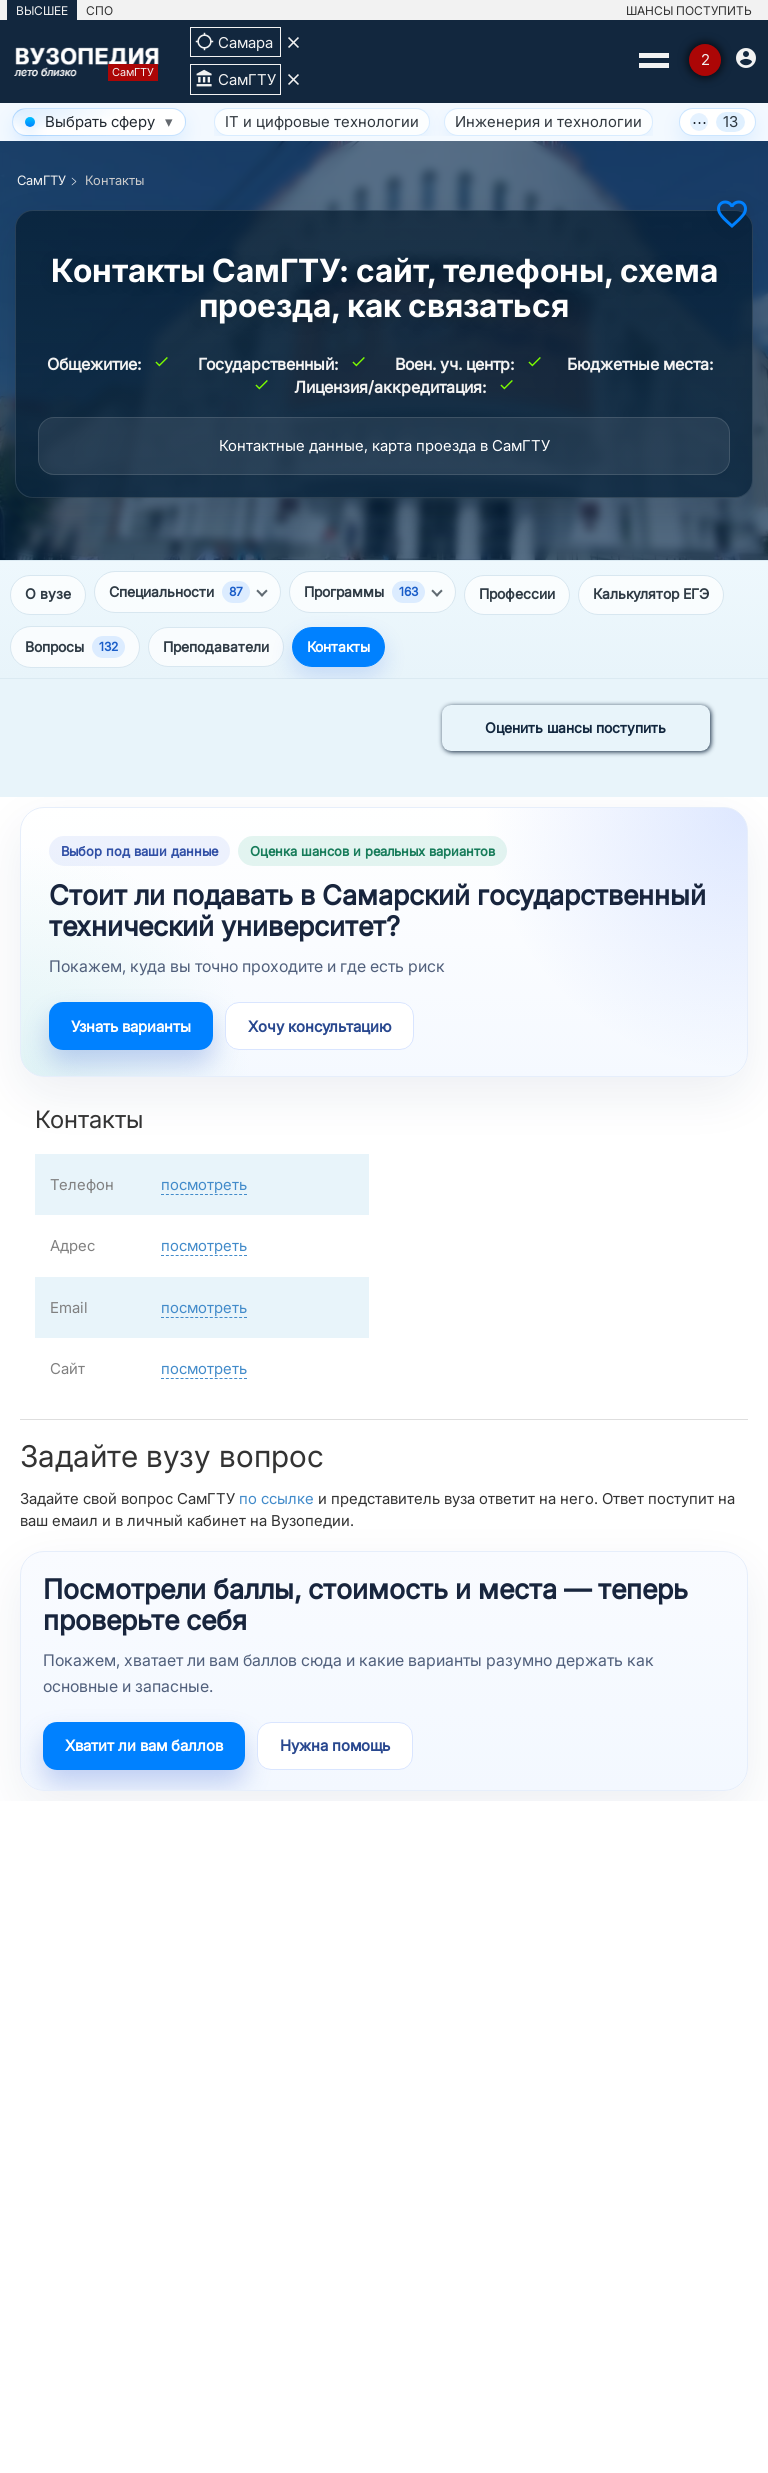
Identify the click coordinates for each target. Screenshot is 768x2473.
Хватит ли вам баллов (144, 1745)
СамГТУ (41, 180)
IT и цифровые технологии (322, 121)
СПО (99, 10)
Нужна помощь (335, 1745)
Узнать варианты (131, 1026)
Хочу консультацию (319, 1026)
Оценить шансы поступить (575, 727)
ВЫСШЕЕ (42, 10)
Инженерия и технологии (548, 121)
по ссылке (276, 1498)
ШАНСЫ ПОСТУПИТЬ (689, 10)
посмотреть (204, 1184)
